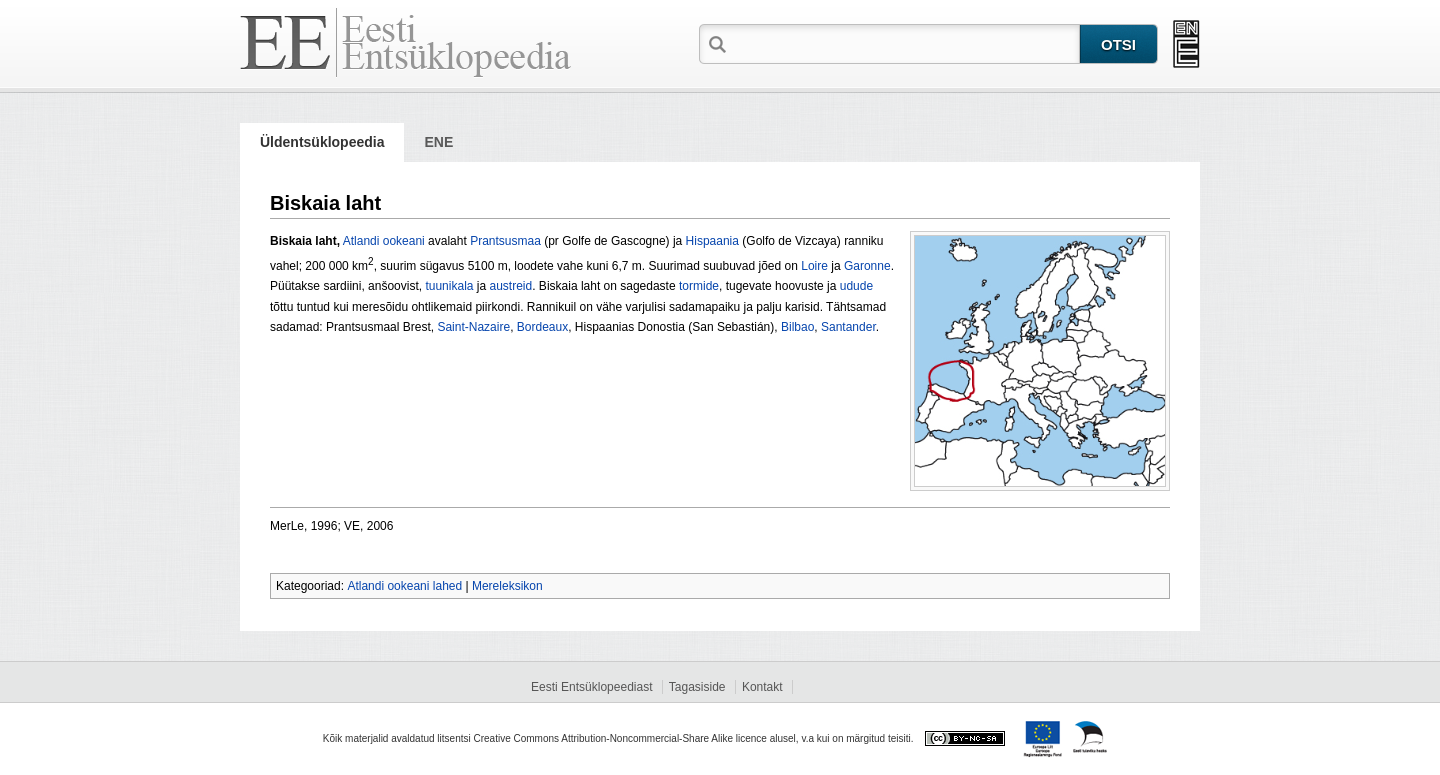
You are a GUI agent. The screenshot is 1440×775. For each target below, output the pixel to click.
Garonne (867, 266)
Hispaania (712, 241)
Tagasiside (697, 687)
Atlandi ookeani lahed (404, 586)
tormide (699, 286)
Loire (814, 266)
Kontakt (762, 687)
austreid (511, 286)
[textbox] (905, 43)
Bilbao (797, 327)
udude (856, 286)
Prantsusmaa (505, 241)
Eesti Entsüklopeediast (591, 687)
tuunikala (449, 286)
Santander (848, 327)
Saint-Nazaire (473, 327)
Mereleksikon (507, 586)
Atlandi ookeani (384, 241)
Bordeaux (542, 327)
